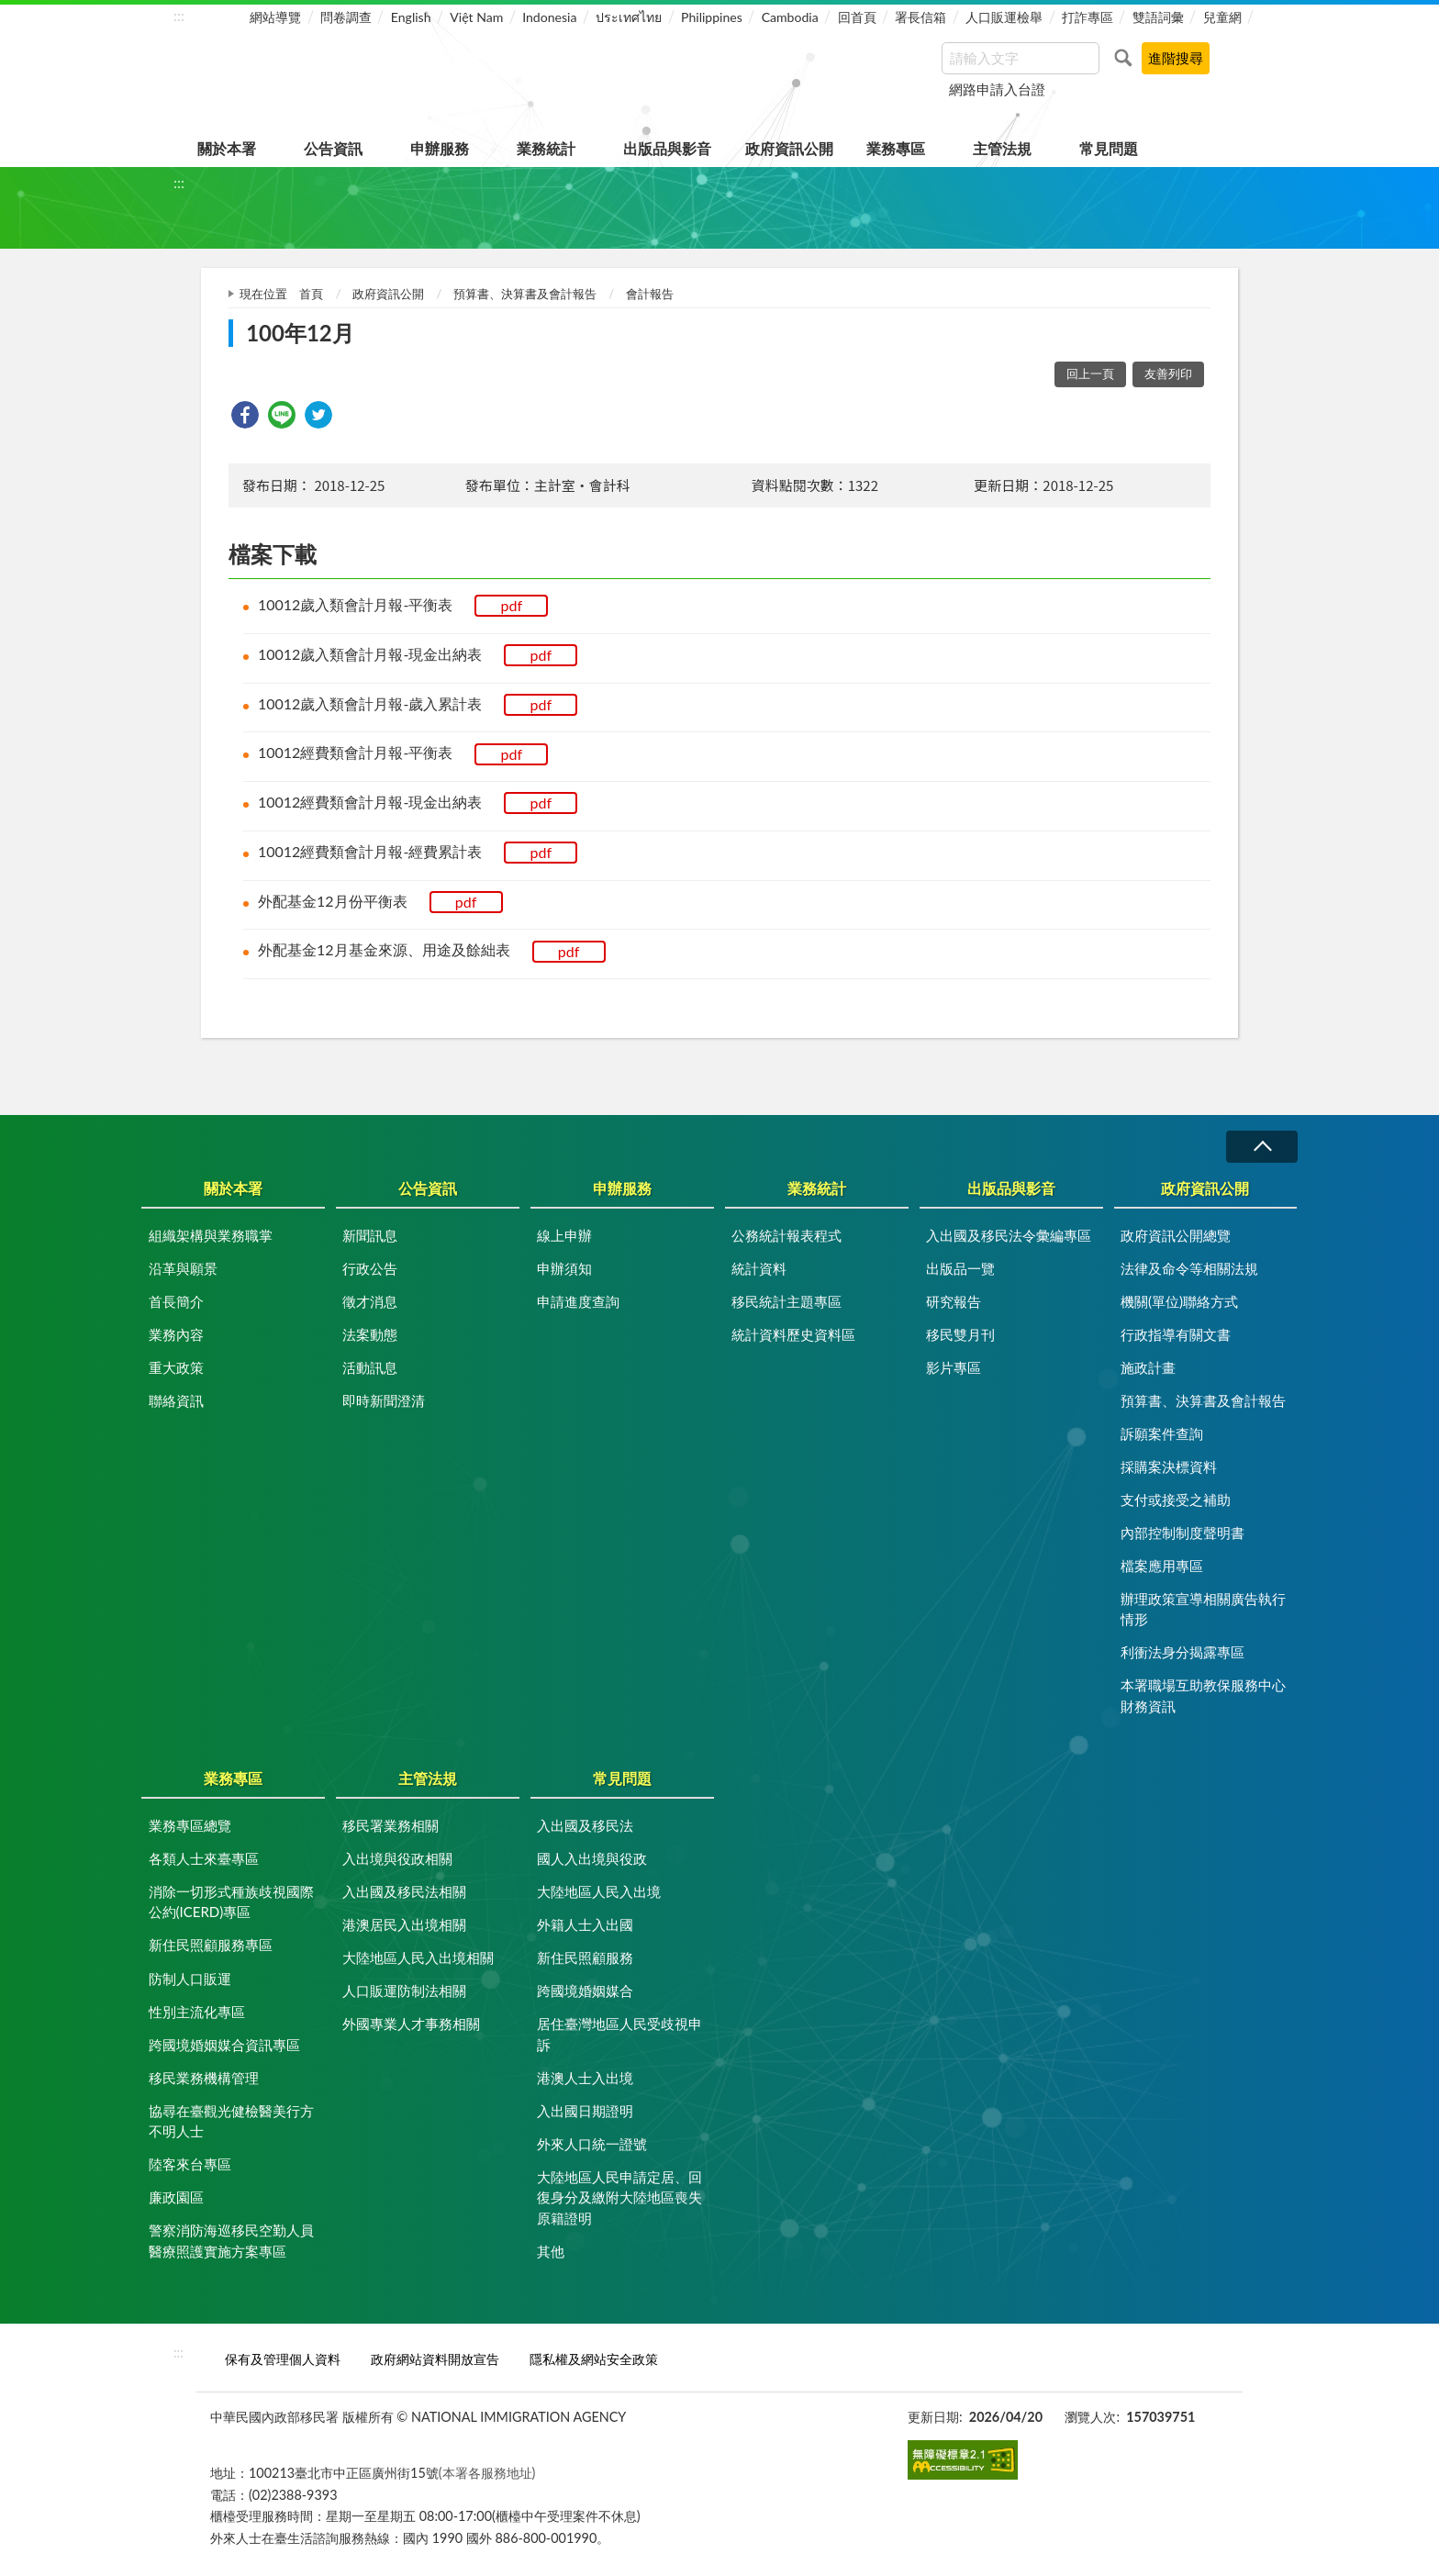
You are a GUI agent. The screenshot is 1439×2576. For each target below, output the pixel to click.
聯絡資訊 (176, 1400)
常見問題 (1108, 148)
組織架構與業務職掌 (211, 1235)
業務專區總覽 (190, 1825)
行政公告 (369, 1268)
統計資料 (758, 1268)
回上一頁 (1090, 373)
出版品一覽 (960, 1268)
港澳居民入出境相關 (404, 1924)
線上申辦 (564, 1235)
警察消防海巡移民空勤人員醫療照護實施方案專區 (231, 2240)
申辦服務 (439, 148)
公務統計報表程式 (786, 1235)
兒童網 (1222, 17)
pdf (512, 605)
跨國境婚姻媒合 (585, 1990)
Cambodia (790, 17)
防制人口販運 (190, 1978)
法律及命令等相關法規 (1189, 1268)
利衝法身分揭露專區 (1182, 1652)
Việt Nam (476, 17)
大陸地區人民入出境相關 (418, 1957)
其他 (550, 2251)
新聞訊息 (369, 1235)
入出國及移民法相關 (404, 1891)
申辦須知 (564, 1268)
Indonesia (549, 17)
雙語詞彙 (1158, 17)
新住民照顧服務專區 (211, 1944)
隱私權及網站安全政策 (594, 2359)
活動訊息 (369, 1367)
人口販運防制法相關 (404, 1990)
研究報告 (953, 1301)
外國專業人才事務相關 (411, 2023)
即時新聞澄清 (383, 1400)
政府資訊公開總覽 (1176, 1235)
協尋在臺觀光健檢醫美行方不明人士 (231, 2121)
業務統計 (546, 148)
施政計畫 (1148, 1367)
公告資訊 (333, 148)
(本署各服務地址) (487, 2473)
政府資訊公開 (789, 148)
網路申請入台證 (997, 89)
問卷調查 (346, 17)
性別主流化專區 (197, 2011)
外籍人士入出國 (585, 1924)
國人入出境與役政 (592, 1858)
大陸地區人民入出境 (599, 1891)
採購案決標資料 (1169, 1466)
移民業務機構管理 (204, 2077)
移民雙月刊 (960, 1334)
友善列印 (1168, 373)
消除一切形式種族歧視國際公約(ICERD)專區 (231, 1902)
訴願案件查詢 (1162, 1433)
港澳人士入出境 (585, 2077)
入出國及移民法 (585, 1825)
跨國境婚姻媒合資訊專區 (224, 2044)
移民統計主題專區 (786, 1301)
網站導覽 (275, 17)
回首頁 (857, 17)
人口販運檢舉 (1004, 17)
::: (178, 15)
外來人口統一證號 (592, 2144)
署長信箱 (920, 17)
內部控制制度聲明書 (1182, 1532)
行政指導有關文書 (1176, 1334)
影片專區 (953, 1367)
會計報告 (650, 293)
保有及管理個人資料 (282, 2359)
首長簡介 (176, 1301)
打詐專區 (1087, 17)
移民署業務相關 (390, 1825)
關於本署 (226, 148)
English (411, 17)
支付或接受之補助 (1176, 1499)
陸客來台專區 (190, 2164)
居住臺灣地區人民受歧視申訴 (619, 2034)
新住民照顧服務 (585, 1957)
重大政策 (176, 1367)
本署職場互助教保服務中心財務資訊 (1203, 1695)
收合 (1262, 1147)
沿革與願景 (183, 1268)
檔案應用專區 (1162, 1565)
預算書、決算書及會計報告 (525, 293)
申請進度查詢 (578, 1301)
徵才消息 (369, 1301)
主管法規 (1002, 148)
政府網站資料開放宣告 (435, 2359)
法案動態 (369, 1334)
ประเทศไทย (629, 17)
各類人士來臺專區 (204, 1858)
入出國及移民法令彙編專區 (1008, 1235)
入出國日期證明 (585, 2110)
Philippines (711, 17)
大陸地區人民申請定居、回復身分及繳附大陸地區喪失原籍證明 (619, 2197)
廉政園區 (176, 2197)
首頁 (311, 293)
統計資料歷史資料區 (793, 1334)
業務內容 (176, 1334)
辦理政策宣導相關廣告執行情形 (1203, 1609)
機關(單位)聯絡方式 (1179, 1301)
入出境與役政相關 (397, 1858)
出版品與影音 (667, 148)
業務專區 (895, 148)
